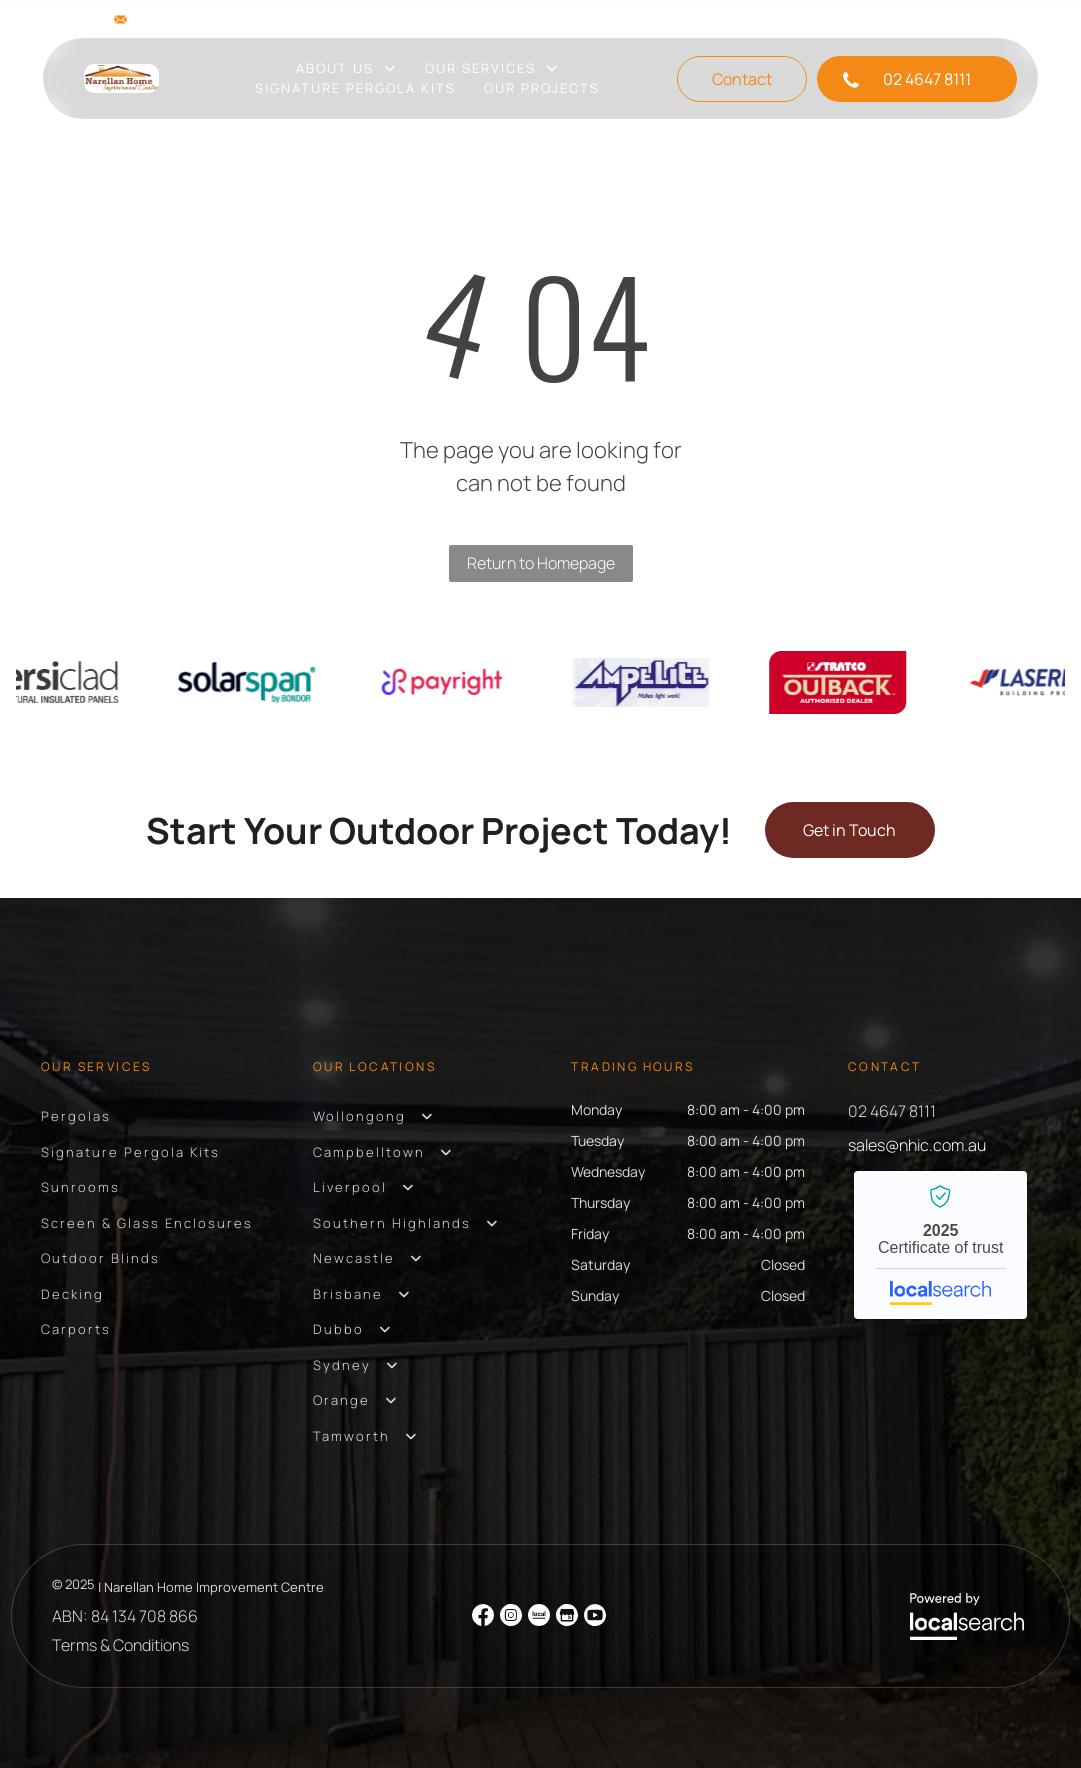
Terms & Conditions (120, 1645)
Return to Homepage (541, 563)
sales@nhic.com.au (204, 19)
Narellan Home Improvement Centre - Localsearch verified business (940, 1245)
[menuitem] (346, 69)
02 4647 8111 (892, 1111)
